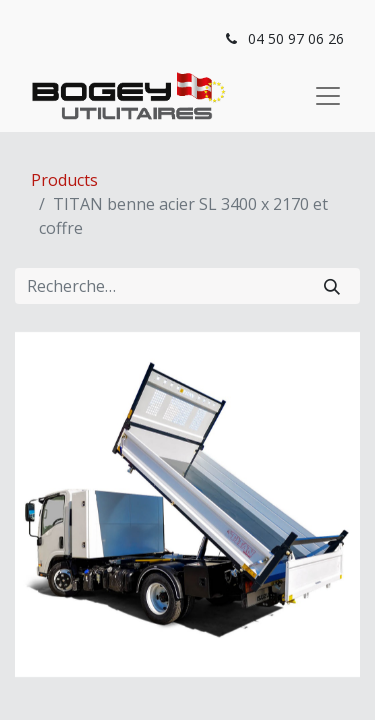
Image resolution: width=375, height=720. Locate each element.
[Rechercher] (332, 286)
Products (64, 180)
